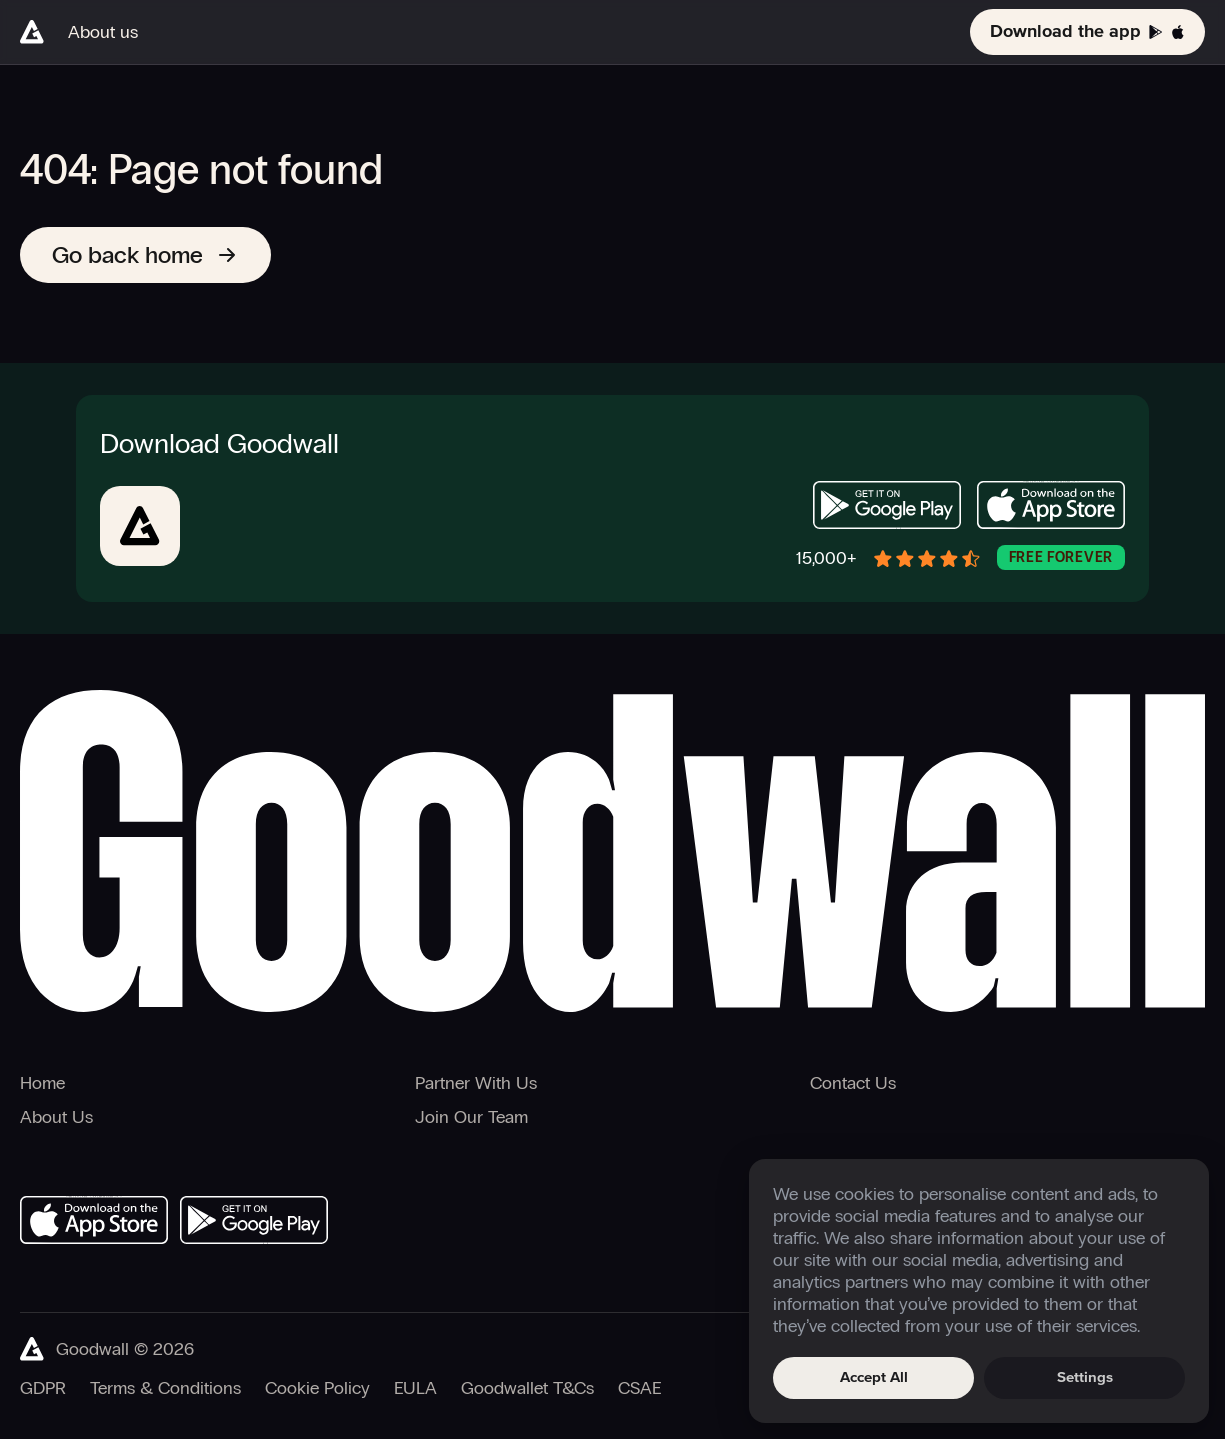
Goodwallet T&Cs (527, 1388)
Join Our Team (471, 1117)
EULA (415, 1388)
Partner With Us (476, 1083)
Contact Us (853, 1083)
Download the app (1087, 32)
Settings (1085, 1377)
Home (42, 1083)
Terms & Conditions (165, 1388)
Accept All (874, 1377)
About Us (56, 1117)
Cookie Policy (317, 1388)
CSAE (639, 1388)
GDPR (43, 1388)
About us (103, 32)
